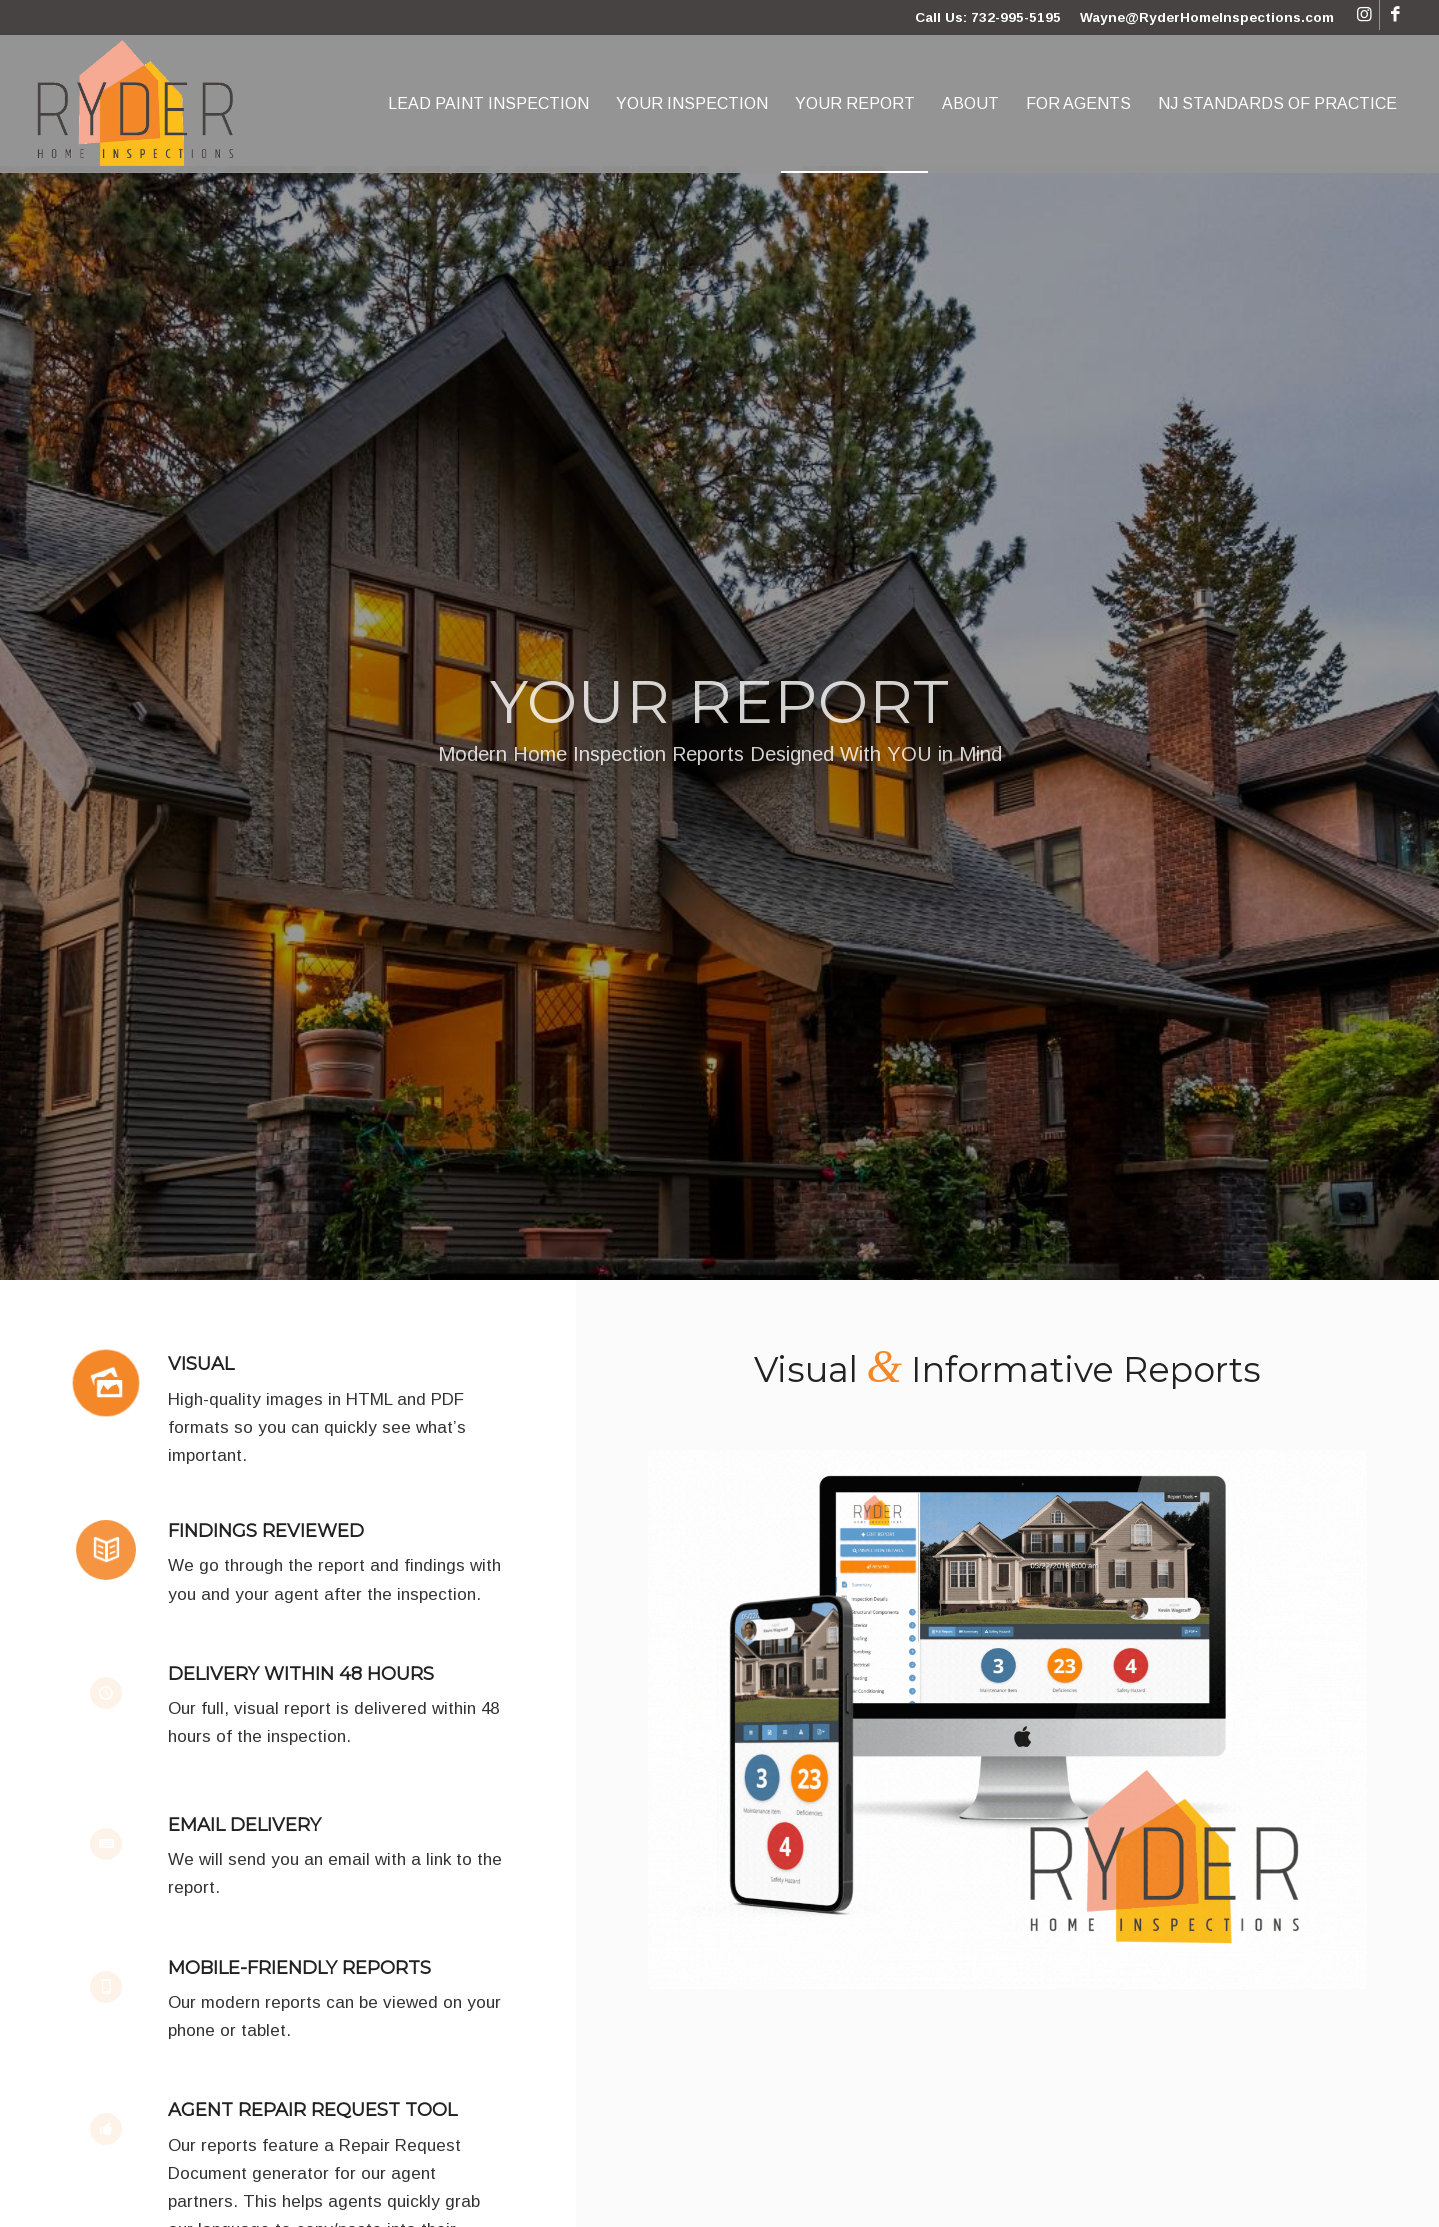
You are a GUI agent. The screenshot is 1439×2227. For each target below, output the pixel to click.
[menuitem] (488, 104)
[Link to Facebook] (1395, 15)
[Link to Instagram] (1364, 15)
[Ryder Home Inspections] (137, 104)
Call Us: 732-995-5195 (988, 17)
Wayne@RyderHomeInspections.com (1207, 17)
